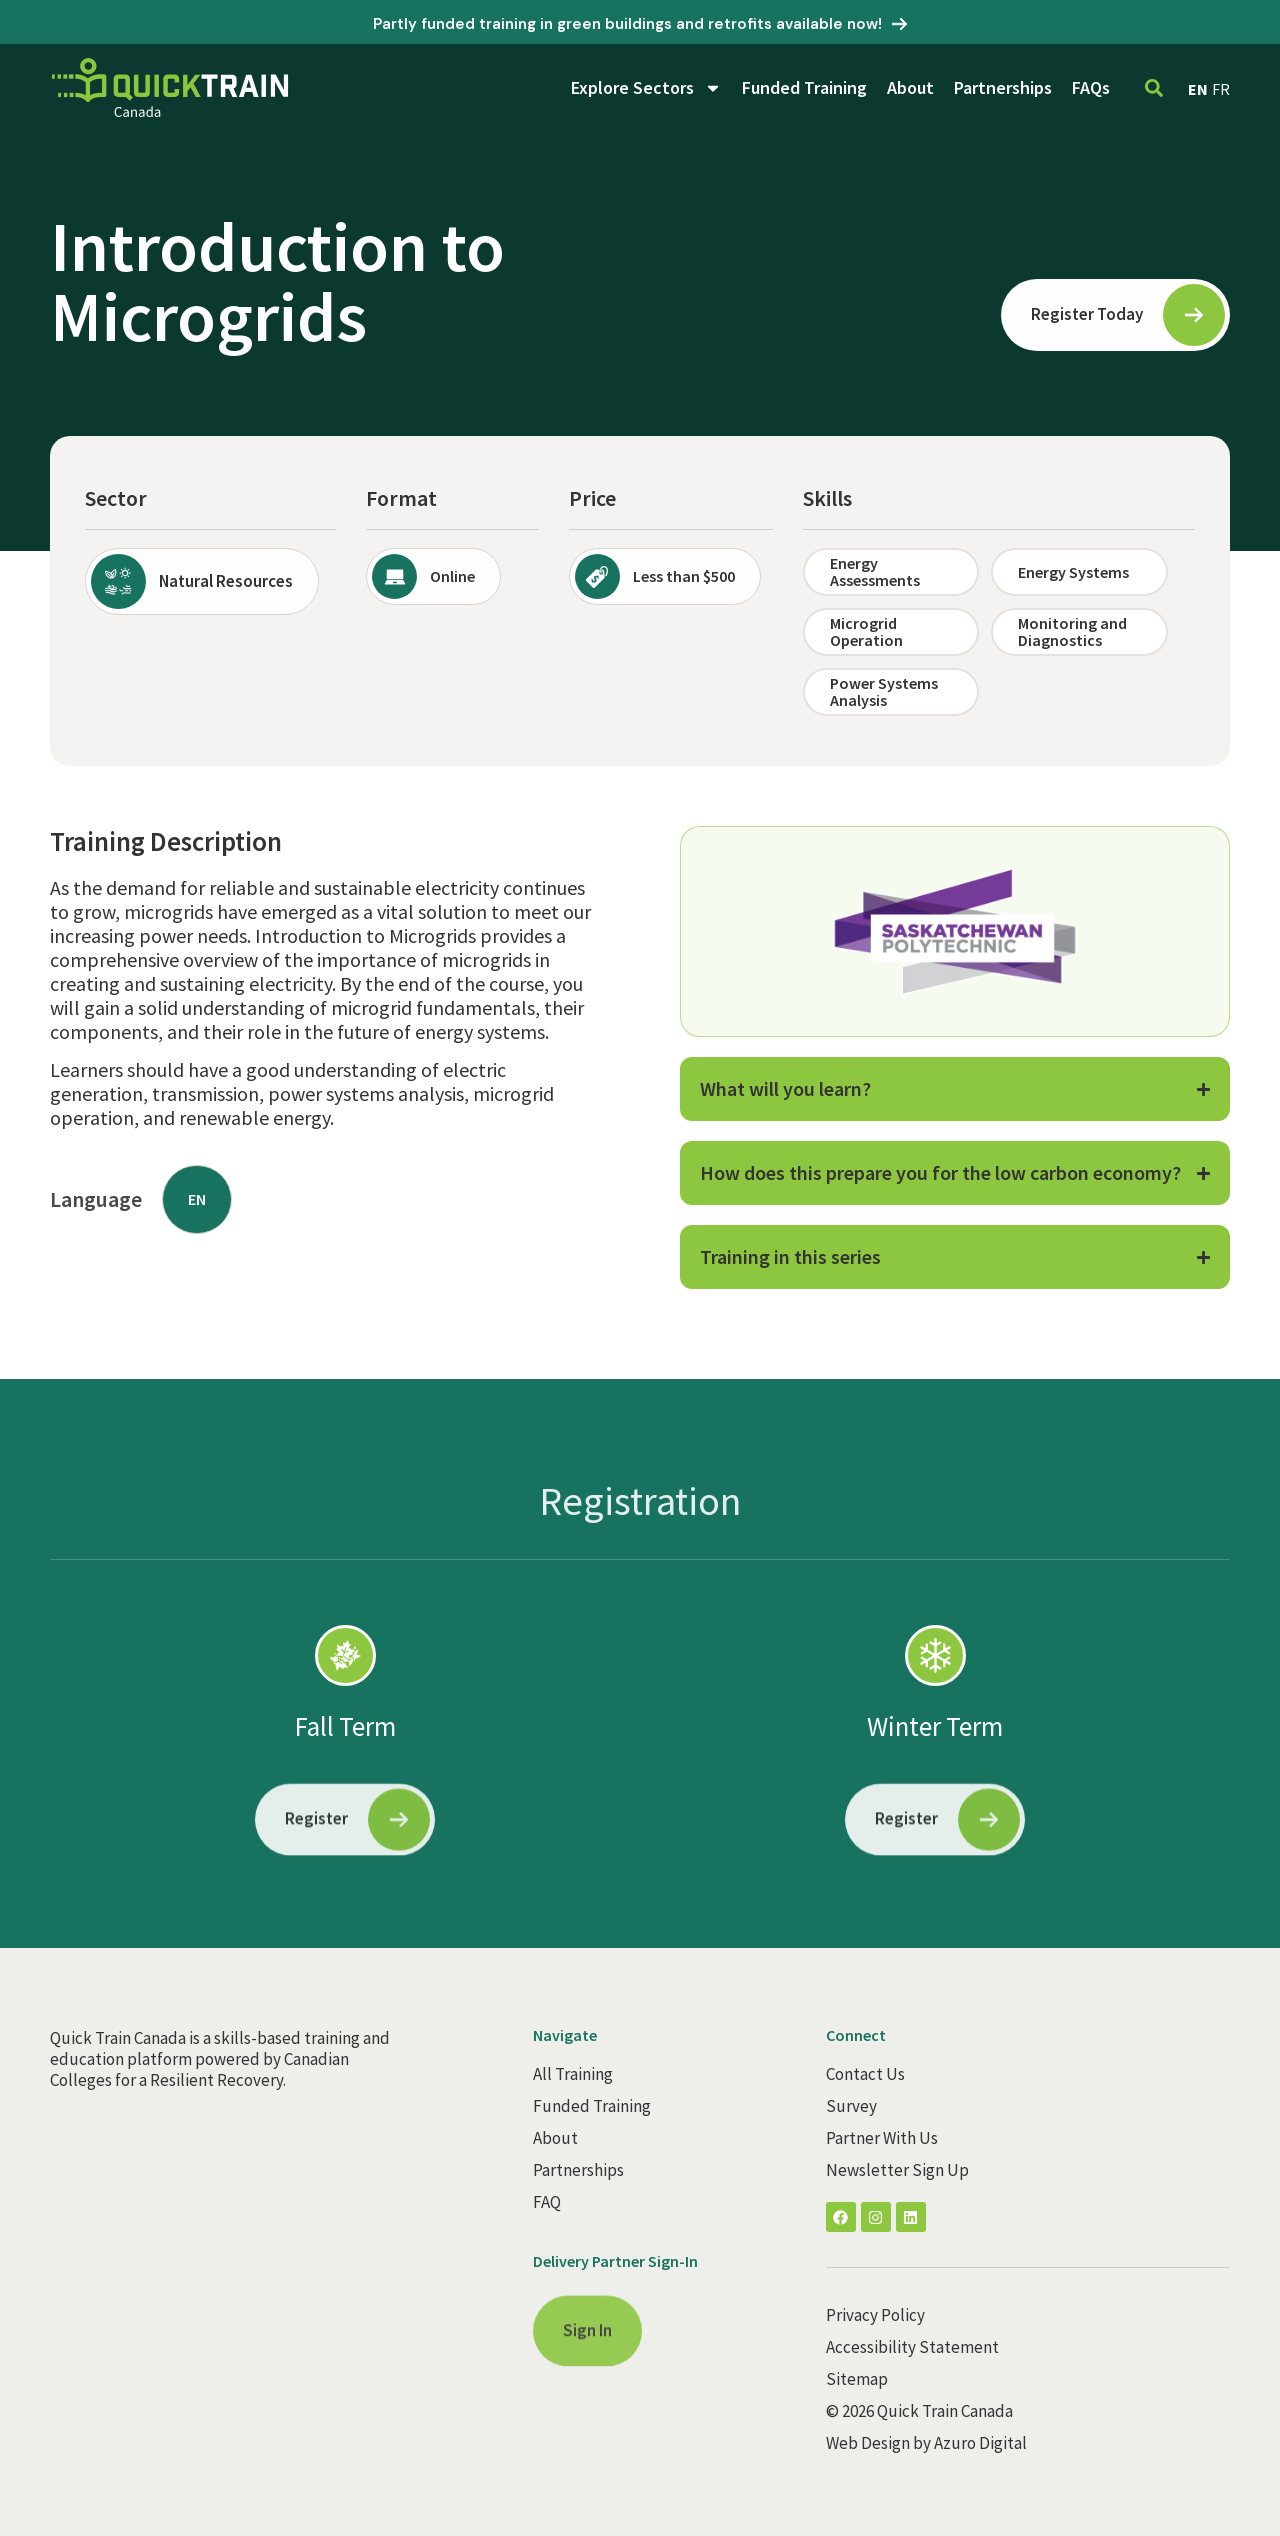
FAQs (1091, 87)
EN (1198, 89)
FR (1221, 89)
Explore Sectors (646, 88)
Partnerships (1003, 87)
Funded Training (804, 87)
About (910, 87)
